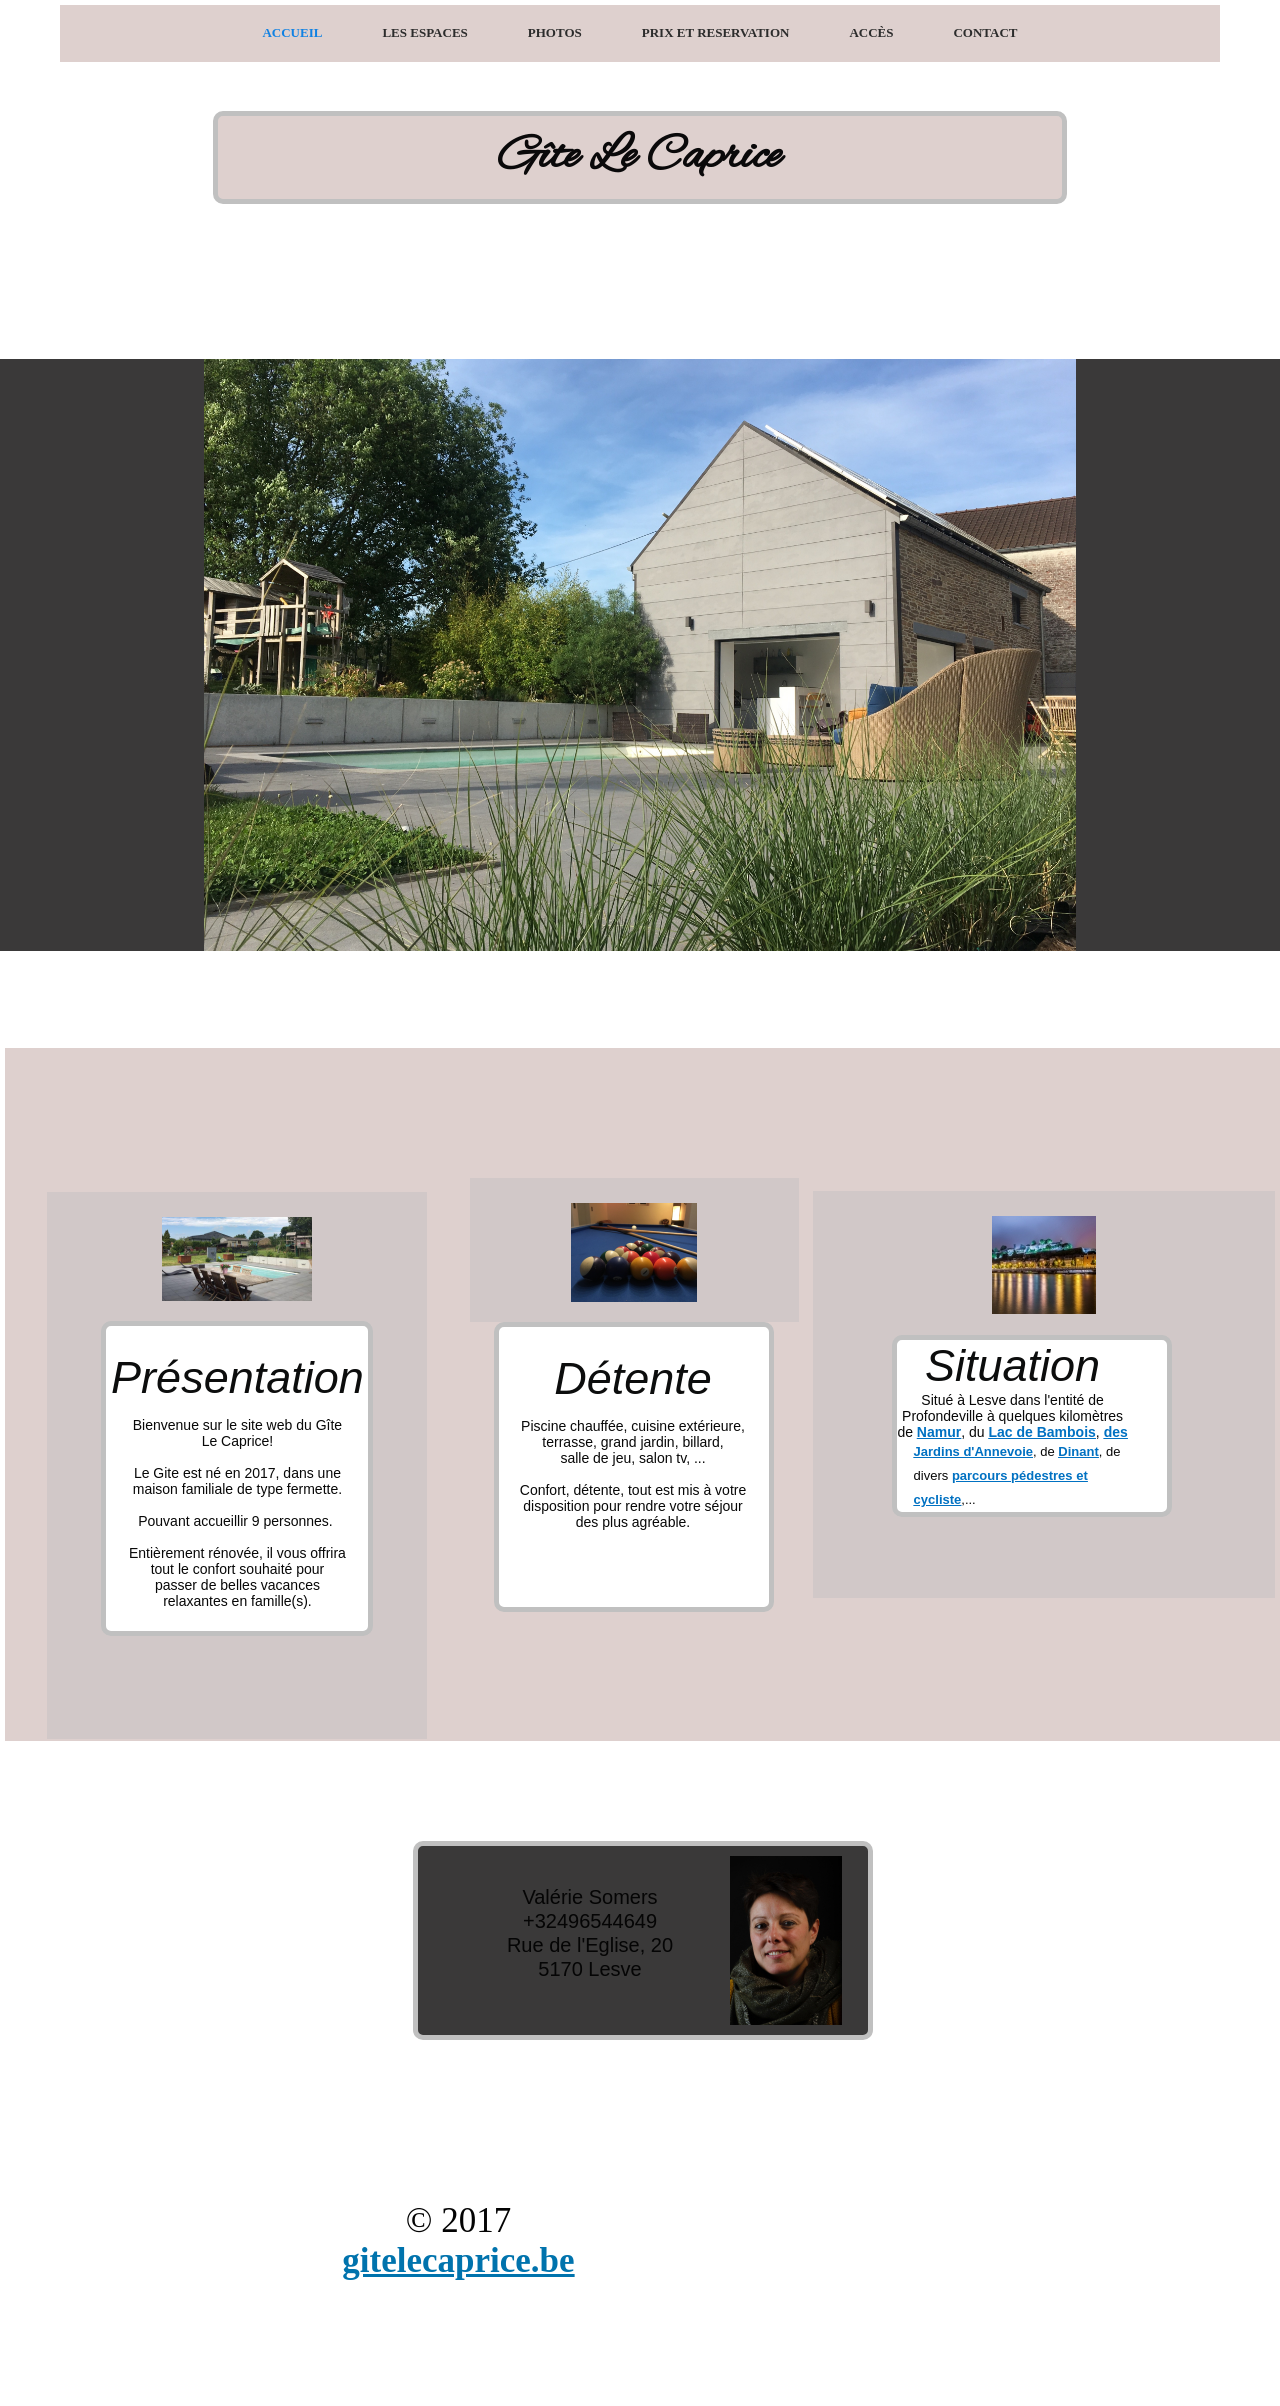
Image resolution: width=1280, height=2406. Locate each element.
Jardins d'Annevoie (973, 1451)
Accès (871, 32)
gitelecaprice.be (458, 2260)
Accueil (292, 32)
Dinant (1078, 1451)
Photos (555, 32)
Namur (939, 1432)
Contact (985, 32)
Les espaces (424, 32)
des (1116, 1432)
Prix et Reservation (716, 32)
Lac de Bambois (1041, 1432)
